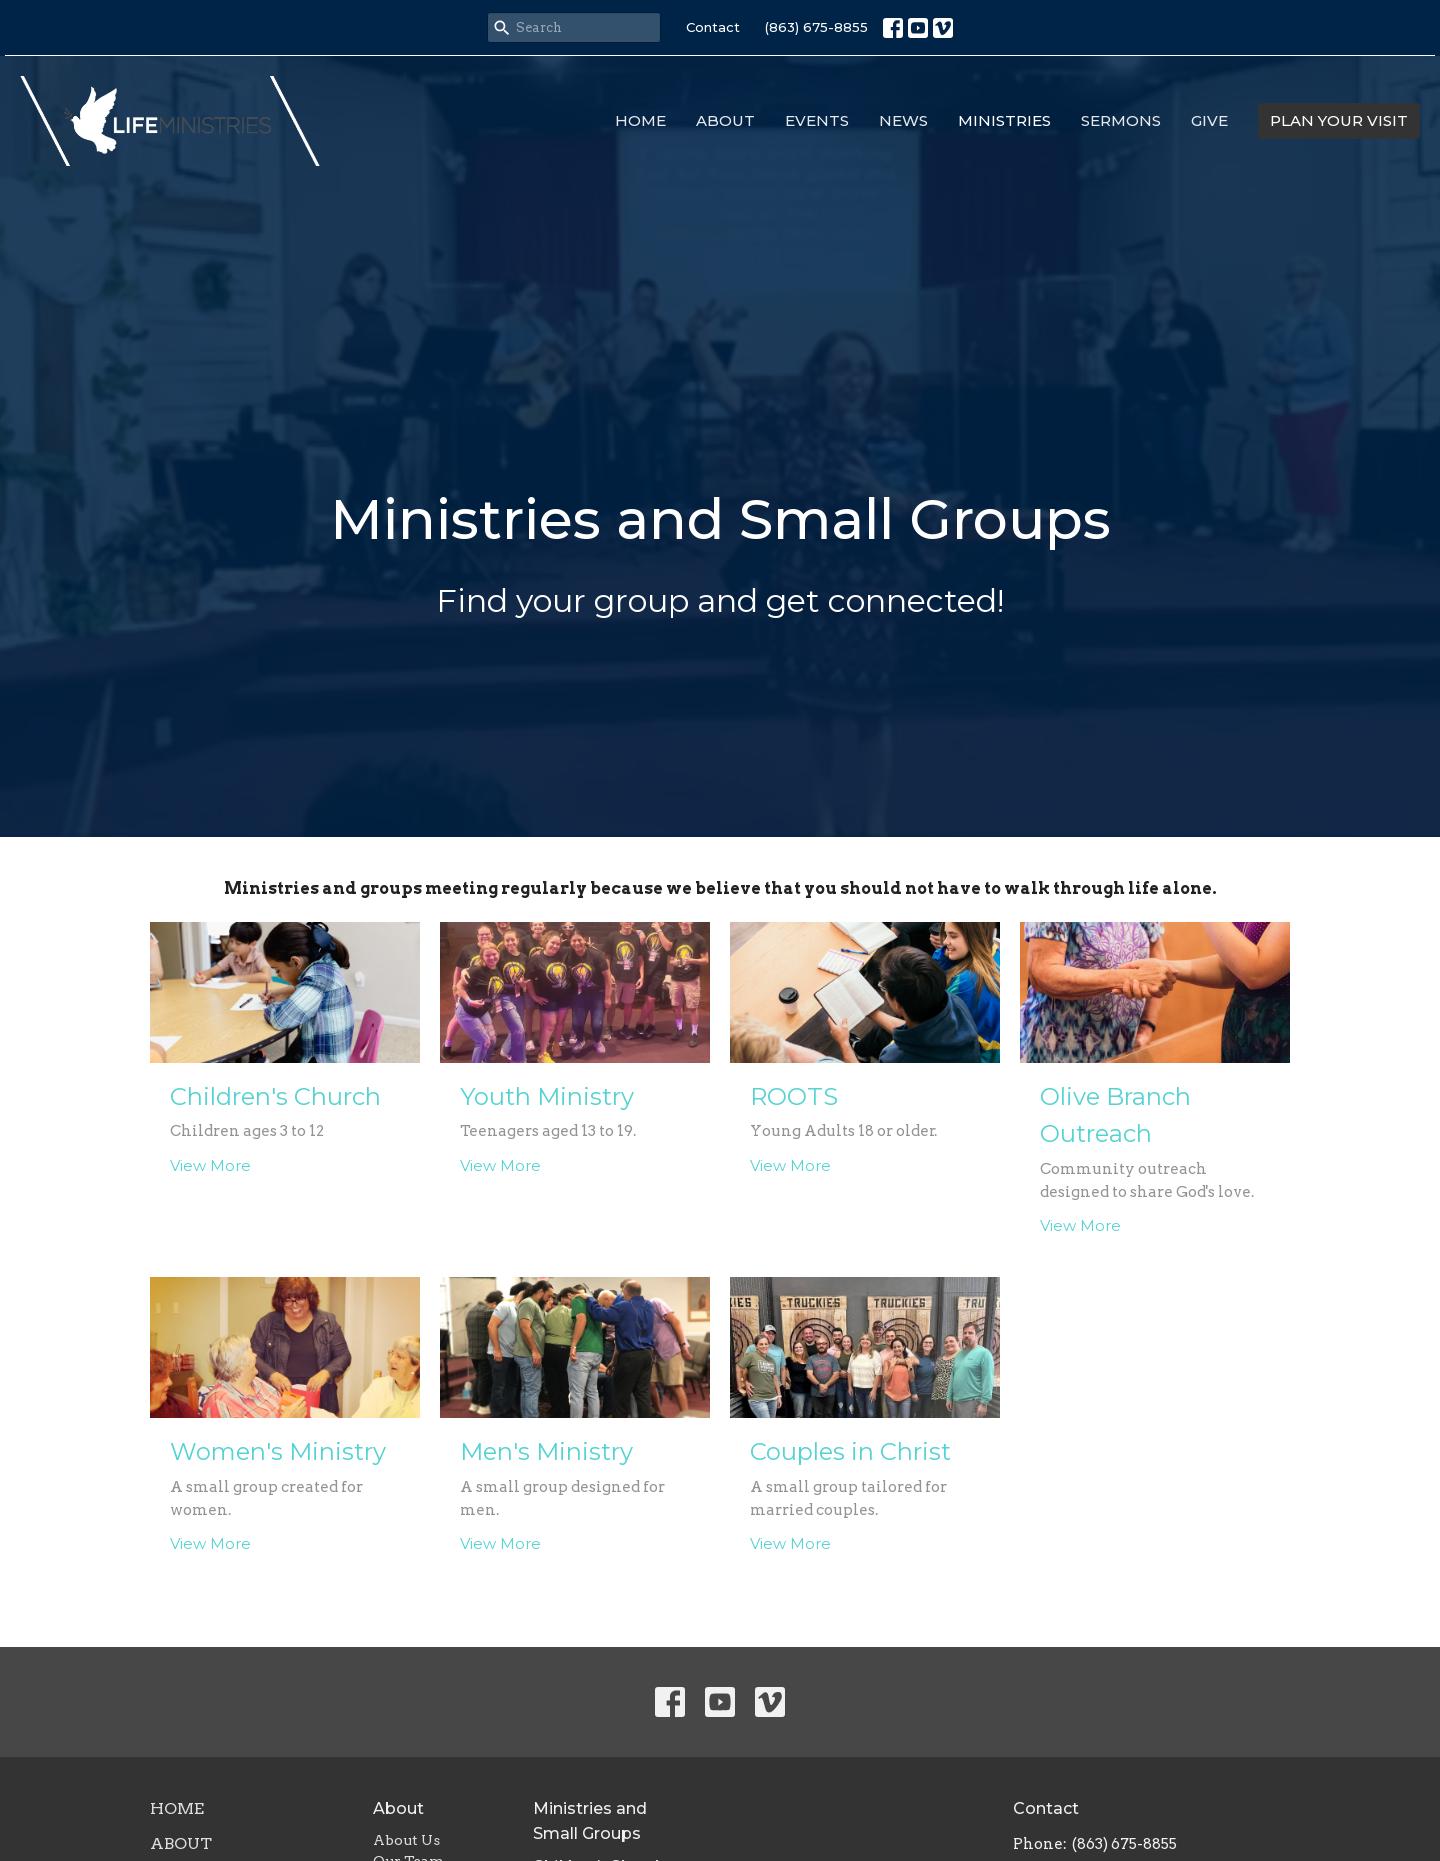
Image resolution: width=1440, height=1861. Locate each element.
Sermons (1121, 120)
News (903, 120)
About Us (406, 1840)
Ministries (1004, 120)
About (725, 120)
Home (640, 120)
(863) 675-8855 (816, 27)
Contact (713, 27)
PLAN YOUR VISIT (1339, 120)
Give (1209, 120)
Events (817, 120)
